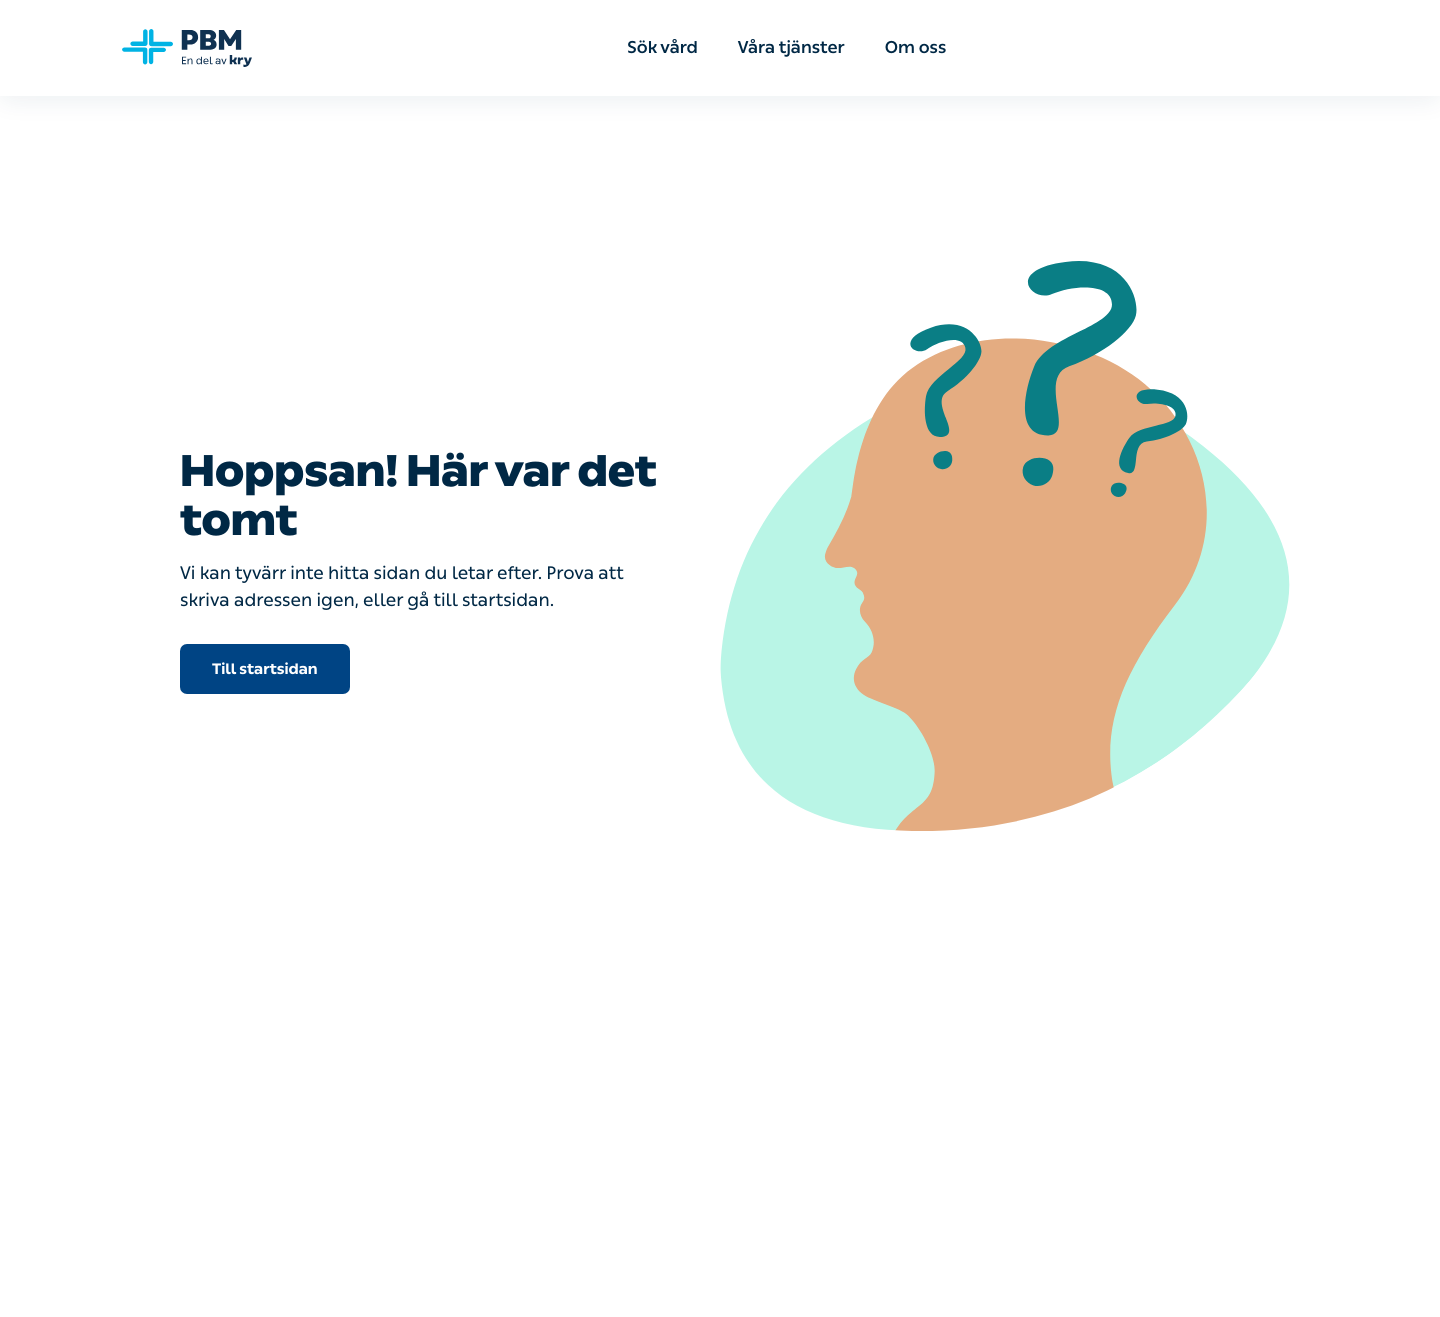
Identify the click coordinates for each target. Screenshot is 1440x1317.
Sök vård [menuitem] (662, 48)
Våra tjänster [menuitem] (791, 48)
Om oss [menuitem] (916, 48)
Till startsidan (265, 669)
